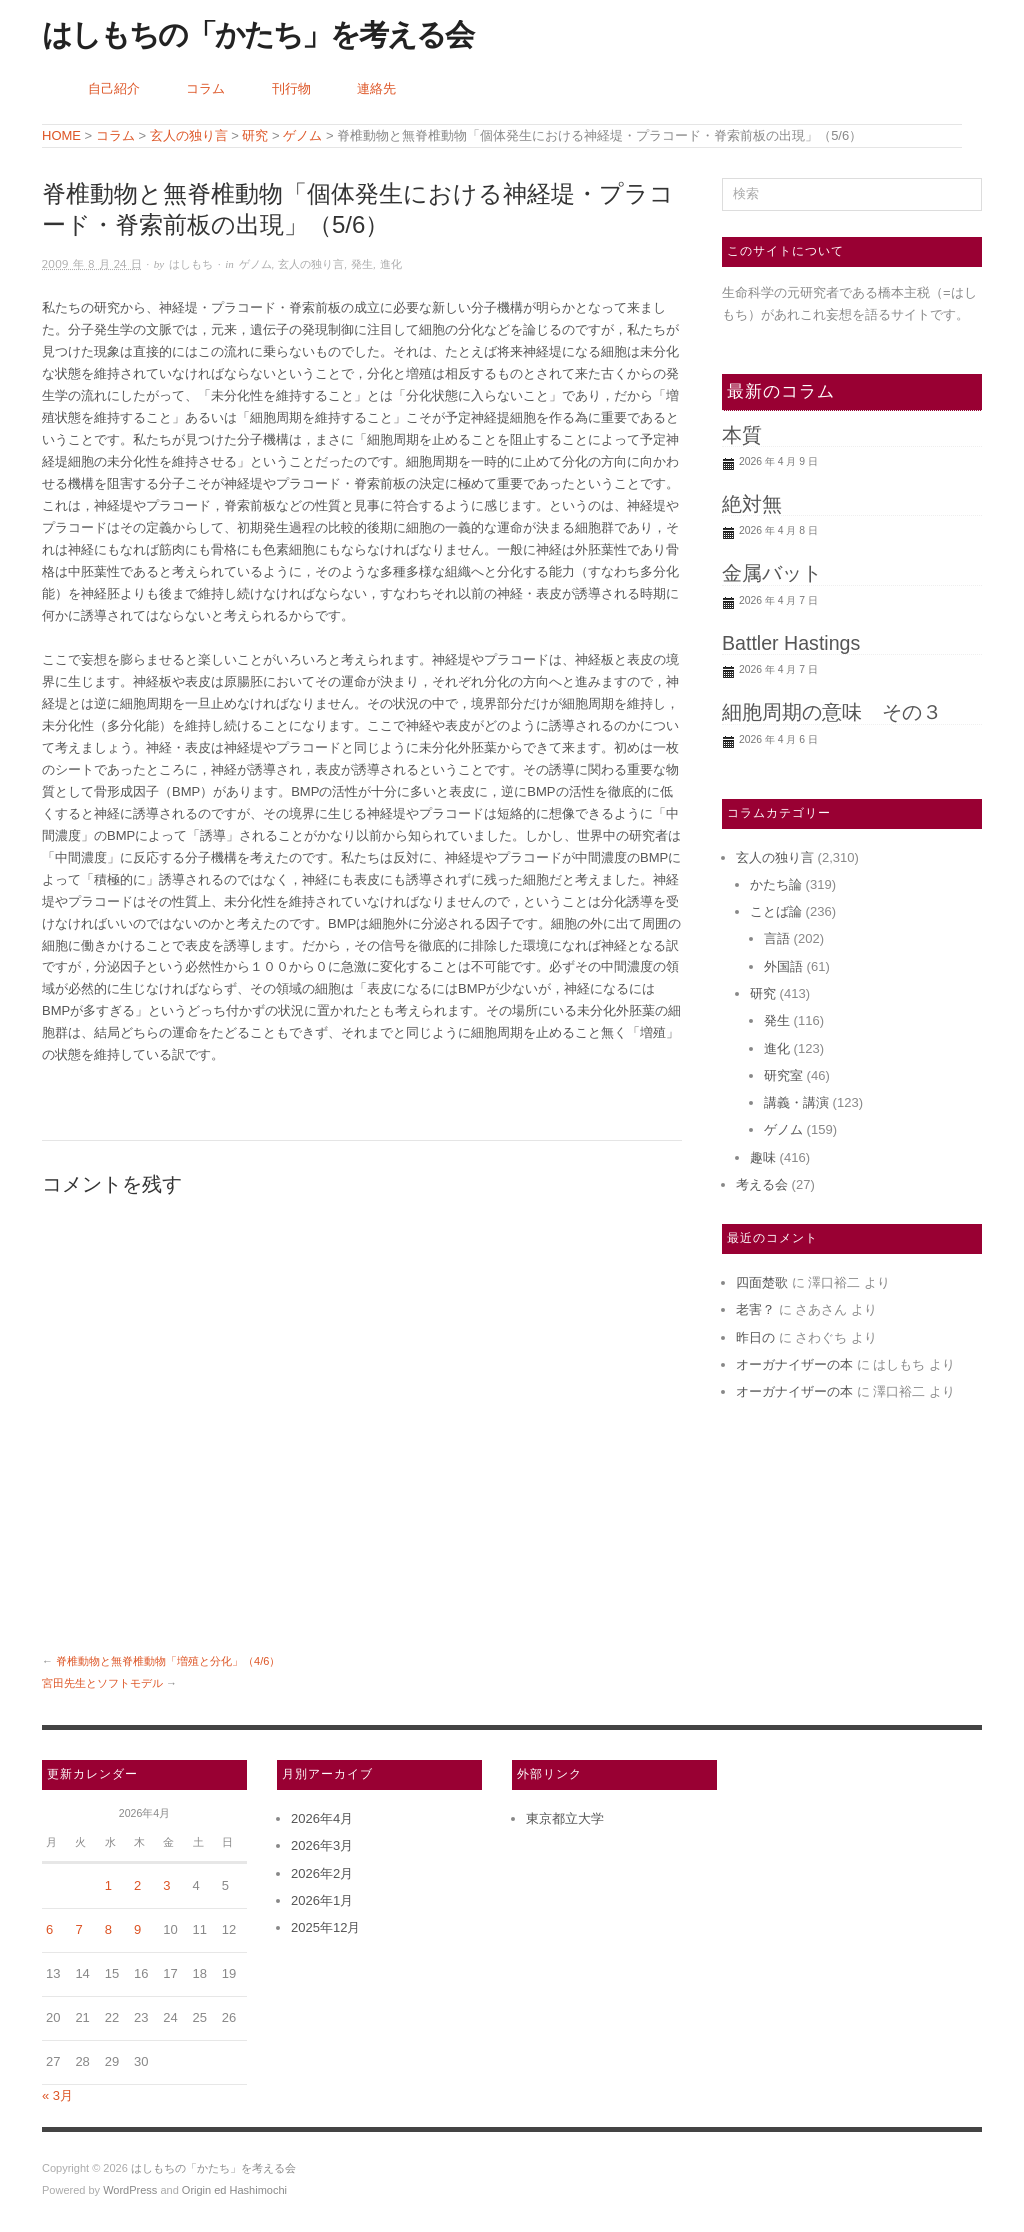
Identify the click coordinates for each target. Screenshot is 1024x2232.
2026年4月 (322, 1818)
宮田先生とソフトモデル (102, 1683)
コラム (205, 88)
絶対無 (752, 504)
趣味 (763, 1157)
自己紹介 (114, 88)
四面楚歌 (762, 1282)
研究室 (783, 1075)
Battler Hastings (791, 643)
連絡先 (376, 88)
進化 (391, 264)
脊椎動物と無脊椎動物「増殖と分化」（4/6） (168, 1661)
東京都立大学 (565, 1818)
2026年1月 (322, 1900)
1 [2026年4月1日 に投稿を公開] (108, 1885)
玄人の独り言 (311, 264)
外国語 (783, 966)
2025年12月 (325, 1927)
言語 (777, 938)
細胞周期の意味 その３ (832, 712)
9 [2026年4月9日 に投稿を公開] (137, 1929)
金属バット (772, 573)
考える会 (762, 1184)
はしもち (191, 264)
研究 (763, 993)
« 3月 (57, 2095)
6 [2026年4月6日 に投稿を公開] (49, 1929)
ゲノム (255, 264)
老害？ (755, 1309)
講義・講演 (796, 1102)
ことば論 (776, 911)
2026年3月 (322, 1845)
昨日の (755, 1337)
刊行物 (291, 88)
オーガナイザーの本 (794, 1364)
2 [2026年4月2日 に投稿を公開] (137, 1885)
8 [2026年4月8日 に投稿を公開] (108, 1929)
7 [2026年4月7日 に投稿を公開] (78, 1929)
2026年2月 (322, 1873)
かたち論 (776, 884)
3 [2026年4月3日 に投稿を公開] (166, 1885)
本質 (742, 435)
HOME (61, 135)
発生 (362, 264)
